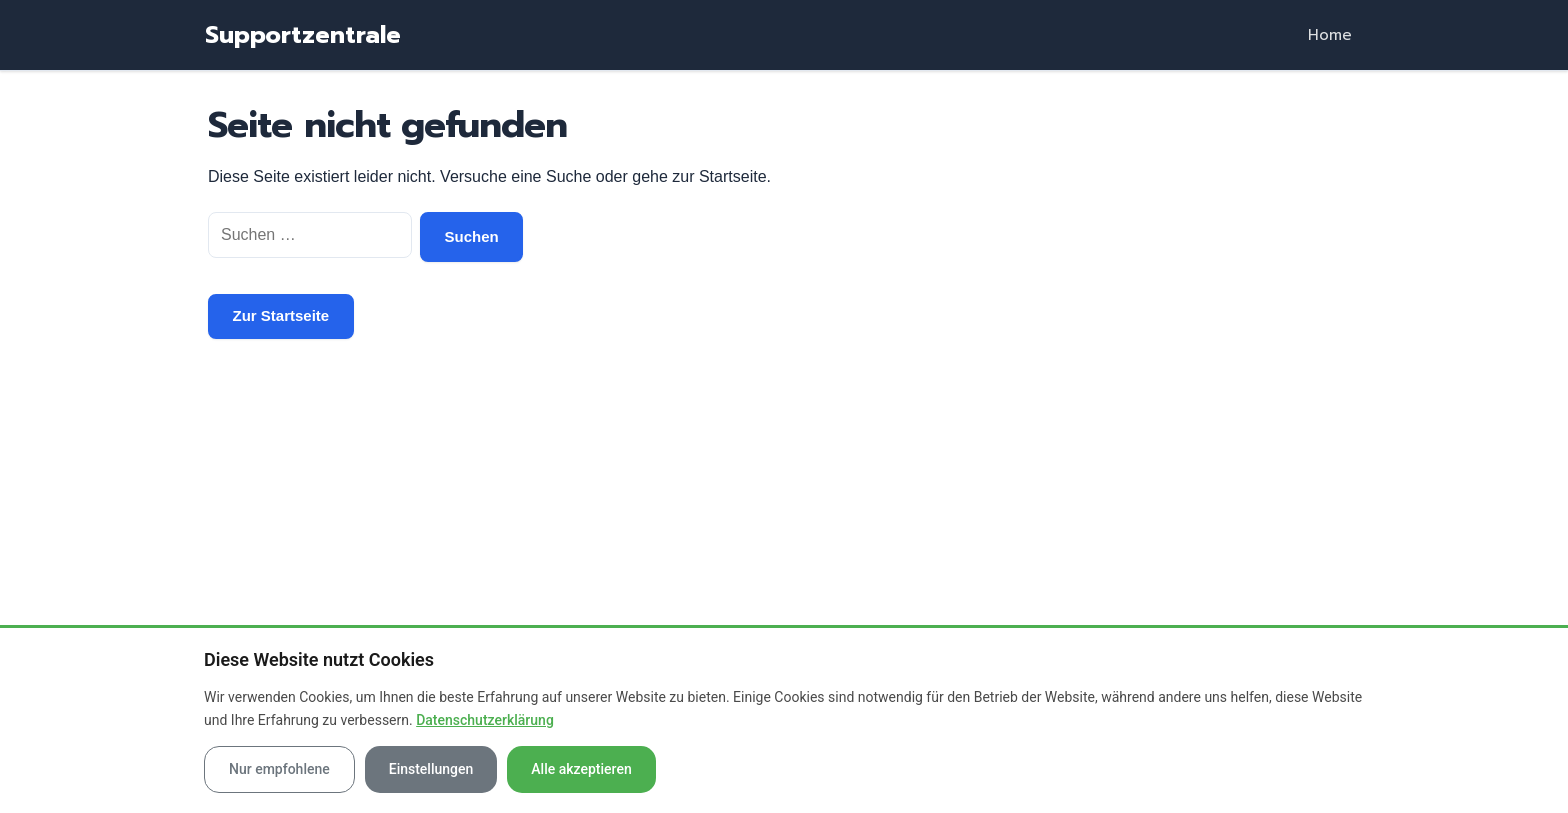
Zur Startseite (281, 315)
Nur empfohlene (279, 769)
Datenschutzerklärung (485, 720)
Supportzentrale (303, 35)
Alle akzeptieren (581, 769)
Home (1330, 35)
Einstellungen (431, 769)
